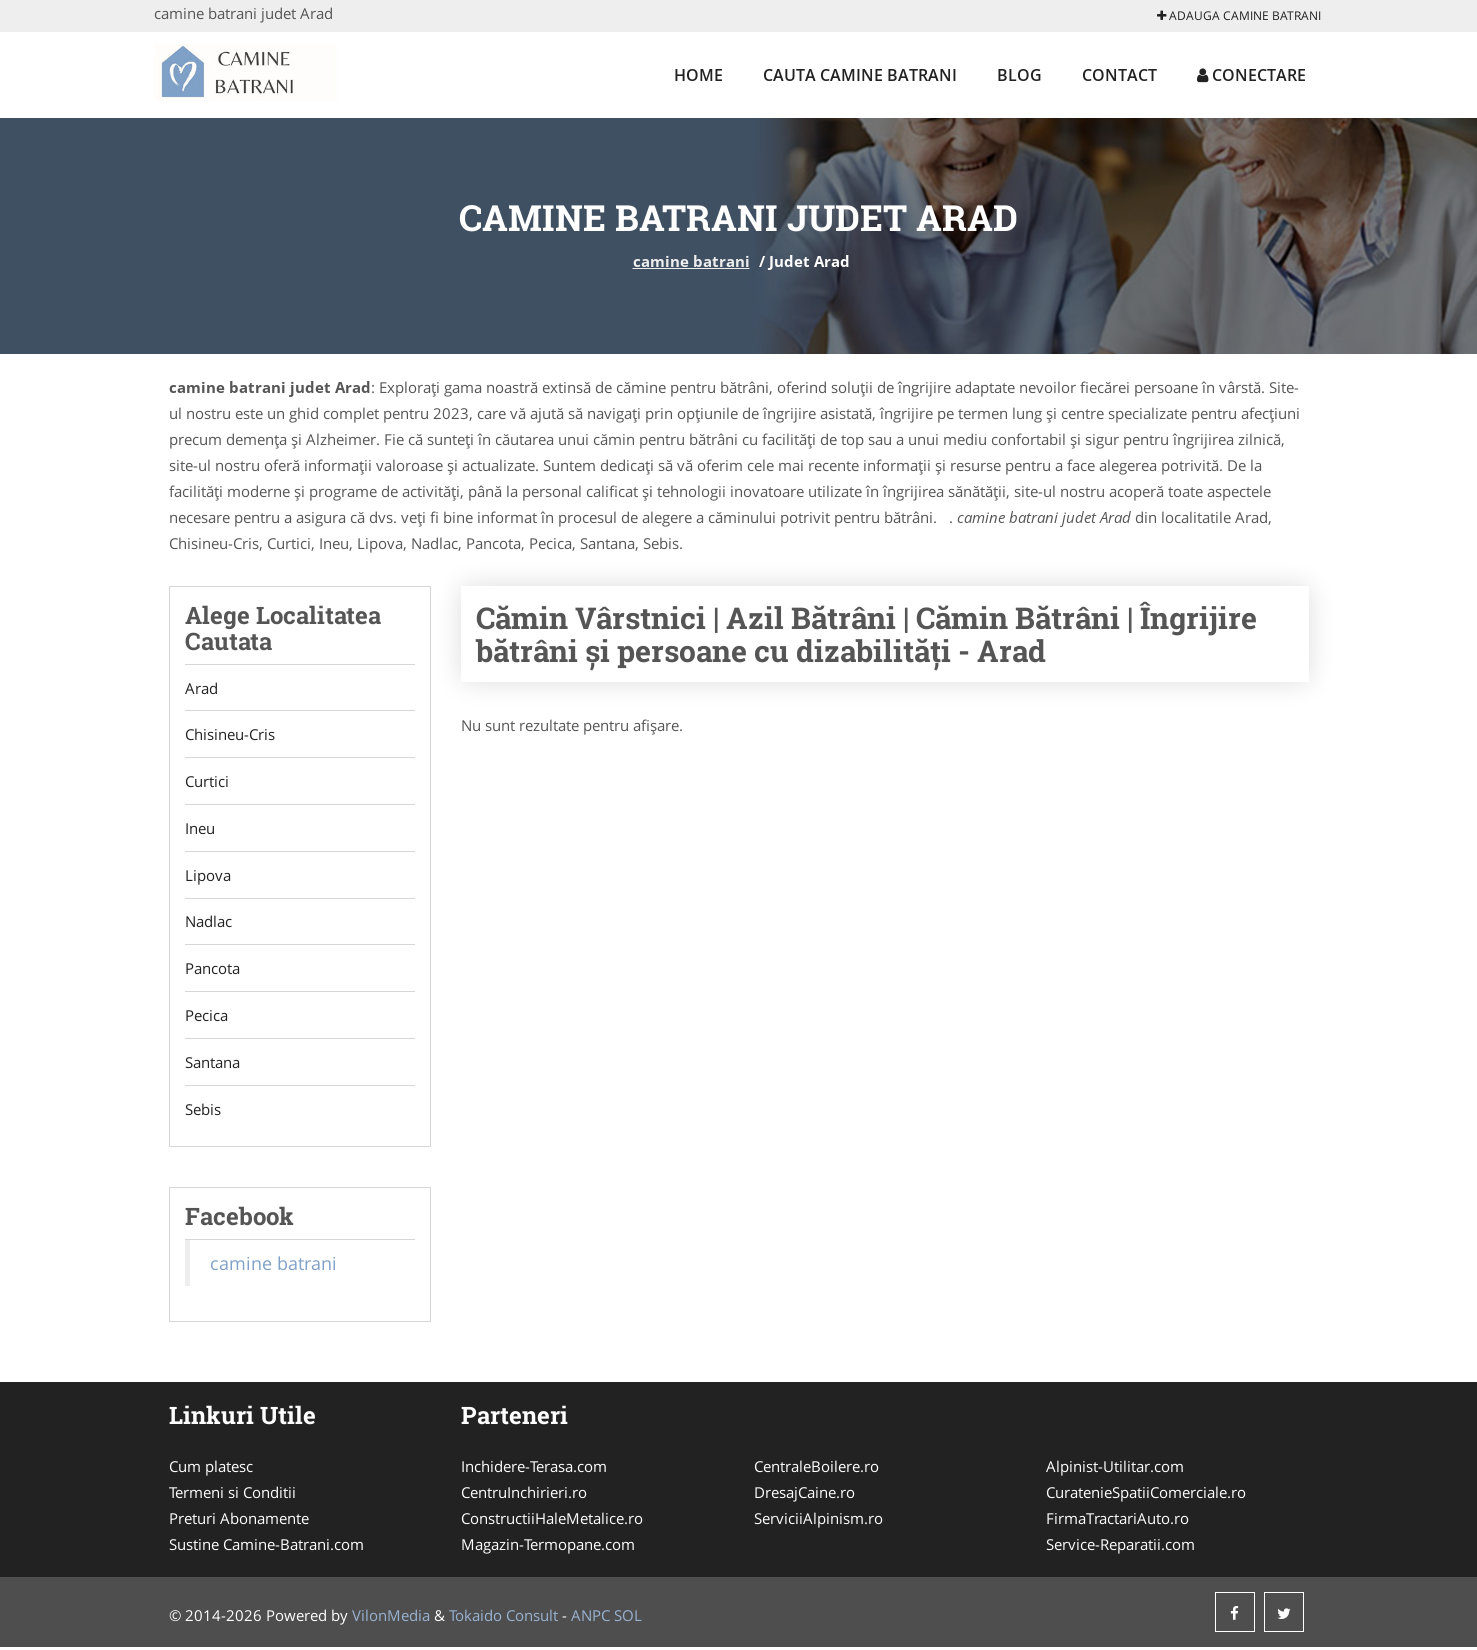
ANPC (590, 1618)
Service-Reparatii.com (1120, 1547)
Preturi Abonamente (239, 1521)
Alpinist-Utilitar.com (1115, 1469)
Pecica (206, 1017)
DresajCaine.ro (804, 1495)
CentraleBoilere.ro (816, 1469)
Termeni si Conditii (232, 1495)
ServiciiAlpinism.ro (818, 1521)
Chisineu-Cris (230, 735)
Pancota (212, 970)
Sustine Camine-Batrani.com (266, 1547)
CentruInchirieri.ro (524, 1495)
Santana (212, 1064)
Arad (201, 688)
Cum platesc (211, 1469)
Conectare (1251, 75)
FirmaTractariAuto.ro (1117, 1521)
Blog (1019, 75)
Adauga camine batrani (1239, 15)
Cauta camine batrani (860, 75)
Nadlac (208, 923)
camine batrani (691, 261)
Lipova (208, 876)
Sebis (203, 1111)
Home (698, 75)
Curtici (207, 782)
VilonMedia (391, 1618)
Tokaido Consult (503, 1618)
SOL (628, 1618)
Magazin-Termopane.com (548, 1547)
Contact (1119, 75)
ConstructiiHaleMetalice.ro (552, 1521)
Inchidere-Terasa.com (534, 1469)
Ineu (200, 829)
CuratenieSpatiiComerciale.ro (1146, 1495)
